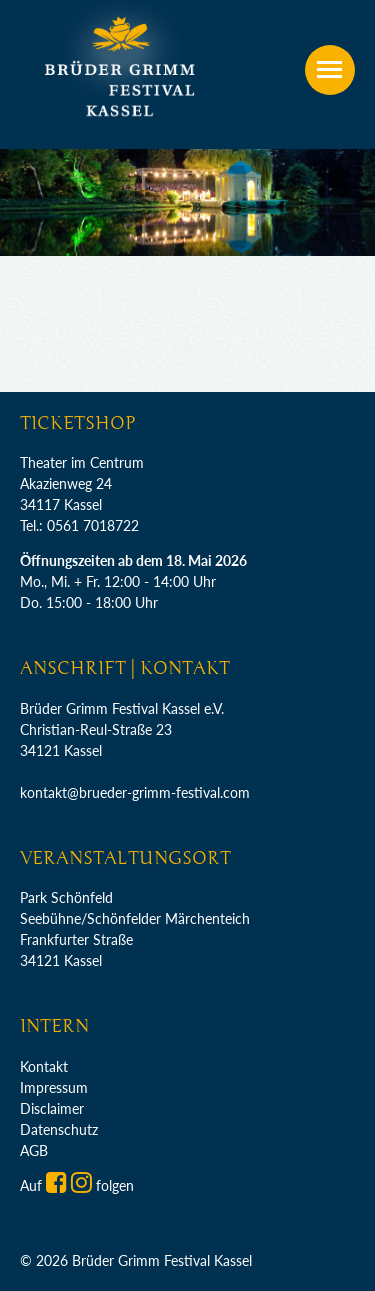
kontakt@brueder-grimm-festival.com (135, 792)
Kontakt (44, 1066)
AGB (34, 1150)
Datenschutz (59, 1129)
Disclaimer (52, 1108)
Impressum (54, 1087)
